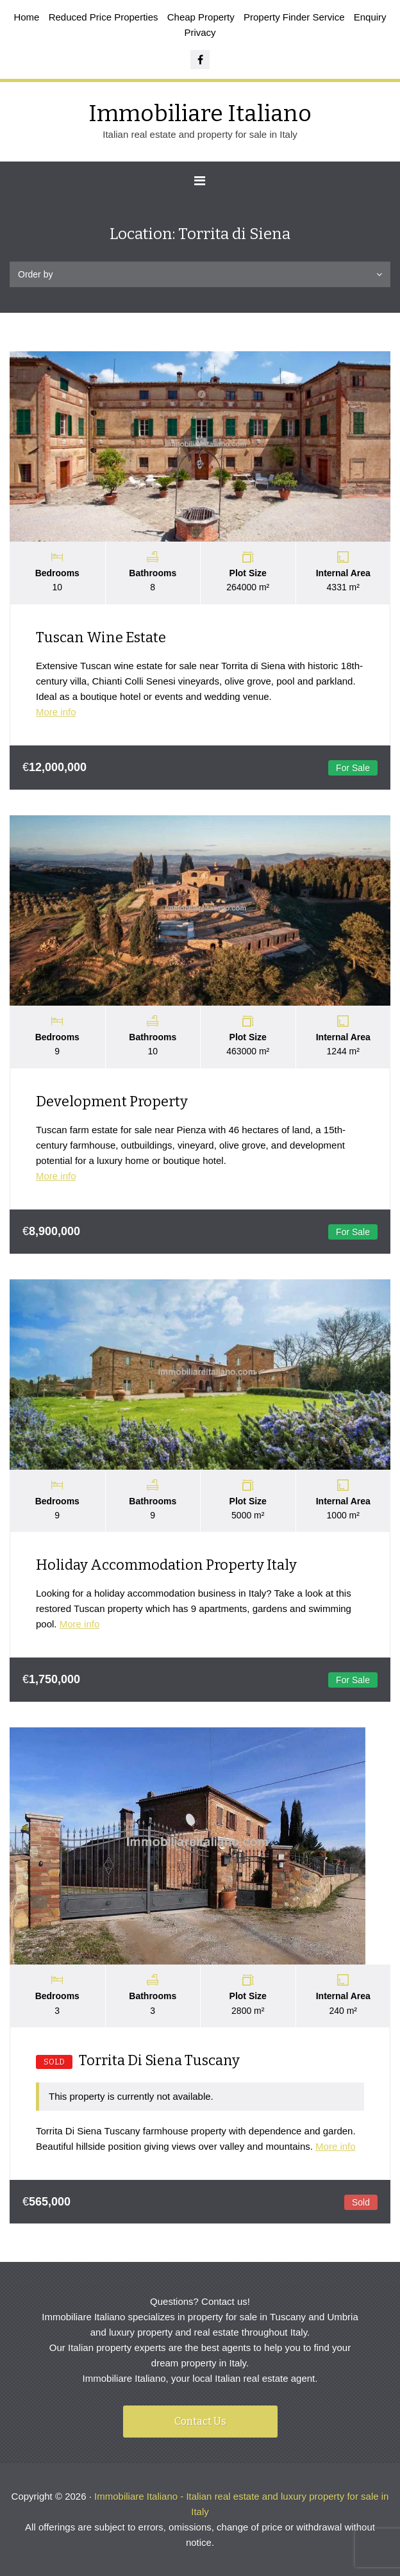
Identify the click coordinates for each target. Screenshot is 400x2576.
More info (56, 711)
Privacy (199, 32)
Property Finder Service (294, 17)
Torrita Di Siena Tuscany (138, 2060)
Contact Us (200, 2421)
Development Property (112, 1101)
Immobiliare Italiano (200, 113)
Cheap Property (201, 17)
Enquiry (370, 17)
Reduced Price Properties (103, 17)
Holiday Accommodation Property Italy (166, 1565)
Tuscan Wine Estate (101, 637)
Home (26, 17)
